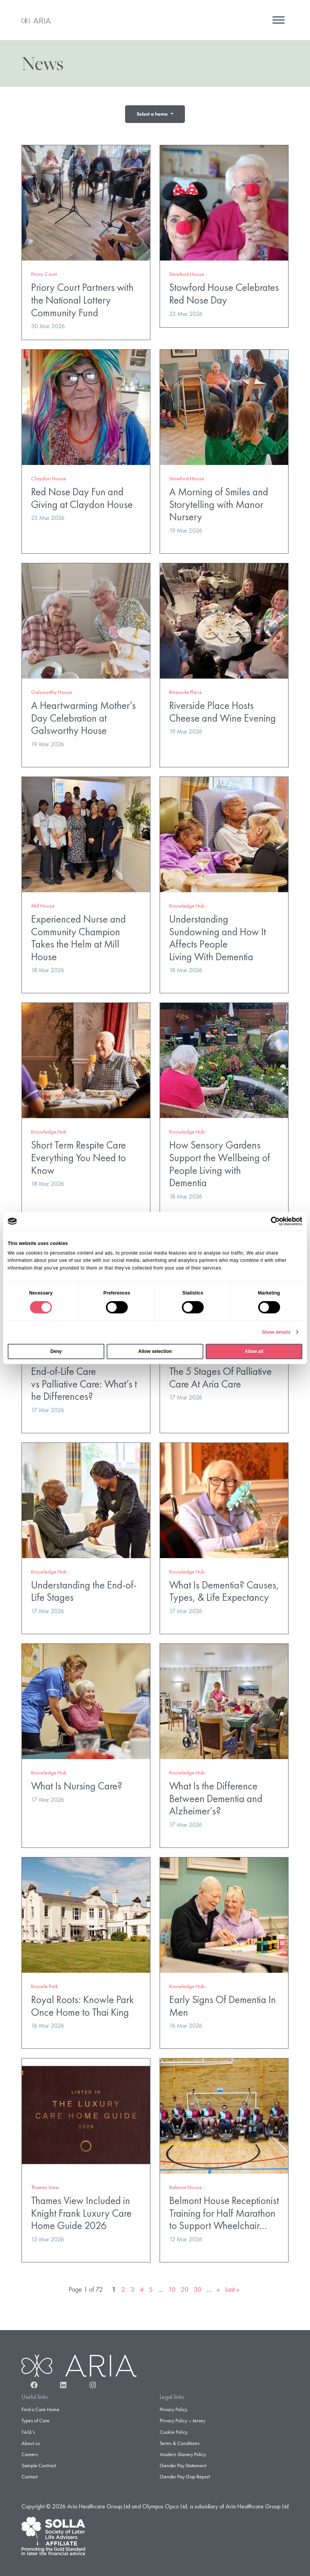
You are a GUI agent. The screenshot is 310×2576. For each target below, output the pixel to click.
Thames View (45, 2183)
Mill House (42, 902)
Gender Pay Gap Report (185, 2473)
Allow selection (154, 1351)
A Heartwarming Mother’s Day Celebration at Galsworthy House (83, 714)
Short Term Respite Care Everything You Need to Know (78, 1154)
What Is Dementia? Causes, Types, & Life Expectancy (224, 1588)
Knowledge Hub (187, 902)
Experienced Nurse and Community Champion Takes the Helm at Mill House (78, 934)
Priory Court (44, 270)
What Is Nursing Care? (76, 1782)
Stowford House (186, 270)
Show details (276, 1332)
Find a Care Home (40, 2405)
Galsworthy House (51, 688)
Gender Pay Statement (183, 2461)
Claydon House (48, 474)
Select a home (153, 114)
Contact (29, 2473)
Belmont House (185, 2183)
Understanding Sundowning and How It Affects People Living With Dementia (217, 934)
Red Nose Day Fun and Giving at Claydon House (82, 494)
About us (30, 2439)
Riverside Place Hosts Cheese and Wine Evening (222, 708)
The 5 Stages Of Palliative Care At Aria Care (220, 1374)
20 (184, 2286)
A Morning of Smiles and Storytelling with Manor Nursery (218, 500)
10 (171, 2286)
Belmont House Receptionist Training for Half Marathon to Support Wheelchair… (224, 2209)
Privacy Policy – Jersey (182, 2416)
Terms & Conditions (180, 2439)
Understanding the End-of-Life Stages (84, 1588)
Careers (29, 2450)
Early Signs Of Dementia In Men (223, 2002)
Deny (55, 1351)
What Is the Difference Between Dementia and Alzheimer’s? (215, 1795)
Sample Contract (38, 2461)
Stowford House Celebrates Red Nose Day (224, 290)
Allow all (254, 1351)
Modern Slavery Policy (183, 2450)
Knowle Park (44, 1982)
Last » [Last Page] (232, 2286)
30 (197, 2286)
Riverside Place (185, 688)
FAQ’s (28, 2428)
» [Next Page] (218, 2286)
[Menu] (278, 19)
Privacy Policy (173, 2405)
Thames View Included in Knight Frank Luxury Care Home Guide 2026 (81, 2209)
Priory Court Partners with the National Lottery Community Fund (82, 296)
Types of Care (35, 2416)
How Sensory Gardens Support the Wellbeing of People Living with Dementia (219, 1160)
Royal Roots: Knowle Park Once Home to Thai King (82, 2002)
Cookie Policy (174, 2428)
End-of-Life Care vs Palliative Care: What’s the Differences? (84, 1380)
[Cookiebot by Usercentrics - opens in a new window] (268, 1221)
